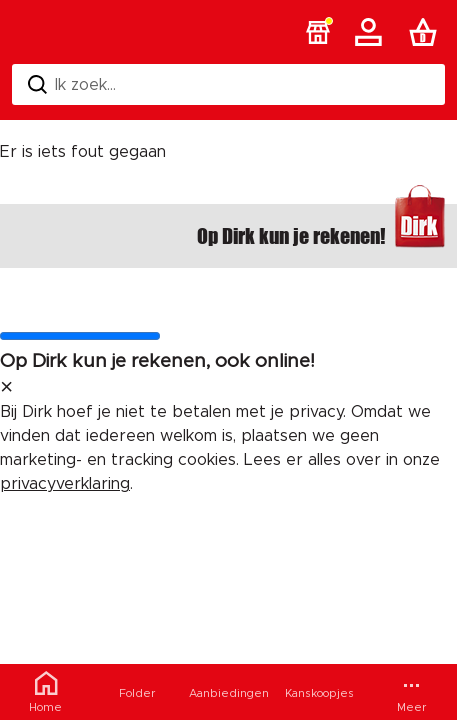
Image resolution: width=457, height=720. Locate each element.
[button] (318, 32)
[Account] (372, 32)
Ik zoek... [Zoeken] (72, 84)
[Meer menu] (411, 692)
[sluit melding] (6, 388)
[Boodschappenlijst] (427, 32)
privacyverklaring (65, 484)
